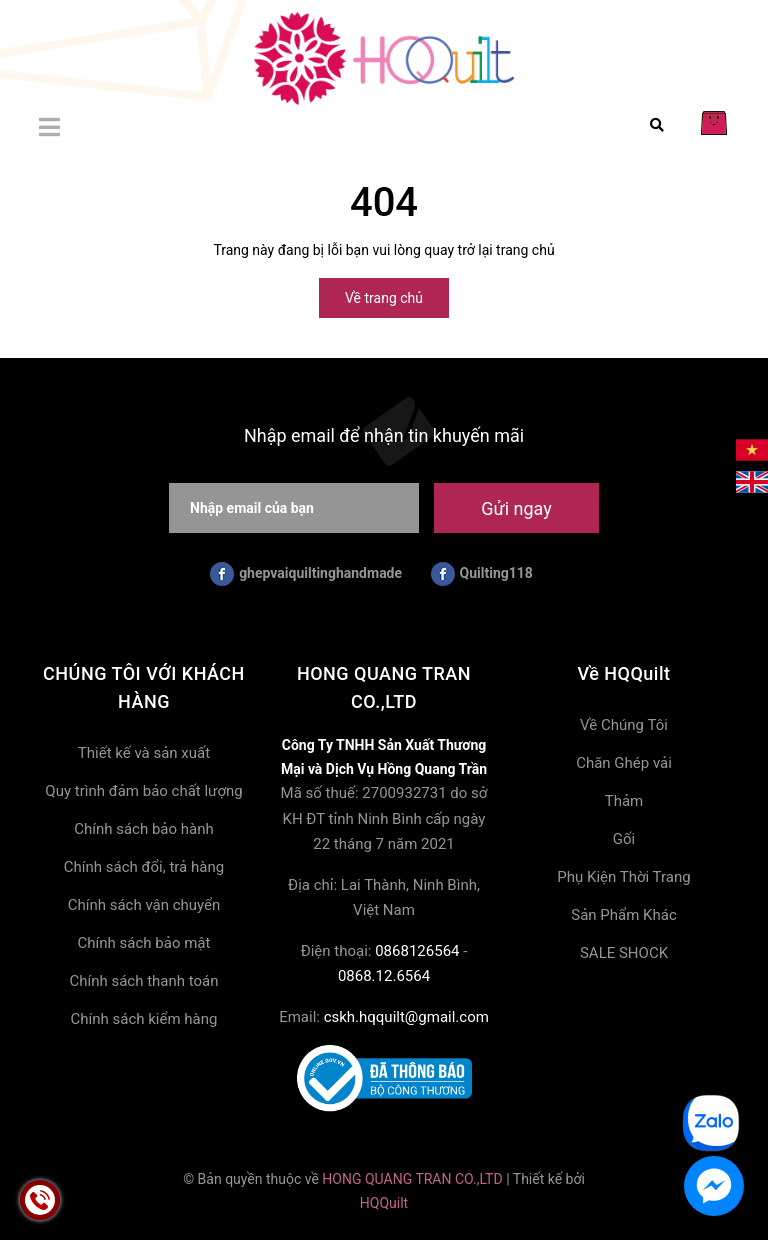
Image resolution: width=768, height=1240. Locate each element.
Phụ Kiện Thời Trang (623, 877)
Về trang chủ (384, 298)
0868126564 (417, 951)
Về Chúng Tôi (624, 725)
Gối (624, 839)
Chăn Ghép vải (624, 763)
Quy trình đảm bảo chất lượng (143, 791)
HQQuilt (384, 1203)
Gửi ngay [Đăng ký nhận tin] (516, 508)
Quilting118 (482, 574)
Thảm (624, 801)
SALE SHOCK (624, 953)
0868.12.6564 (384, 976)
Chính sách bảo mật (144, 943)
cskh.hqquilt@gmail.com (406, 1017)
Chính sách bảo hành (144, 829)
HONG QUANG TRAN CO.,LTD (412, 1179)
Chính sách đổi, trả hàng (144, 867)
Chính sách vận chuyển (144, 905)
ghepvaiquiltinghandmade (306, 574)
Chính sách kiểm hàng (144, 1019)
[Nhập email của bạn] (294, 508)
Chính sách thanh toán (143, 981)
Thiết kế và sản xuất (144, 753)
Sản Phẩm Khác (624, 915)
